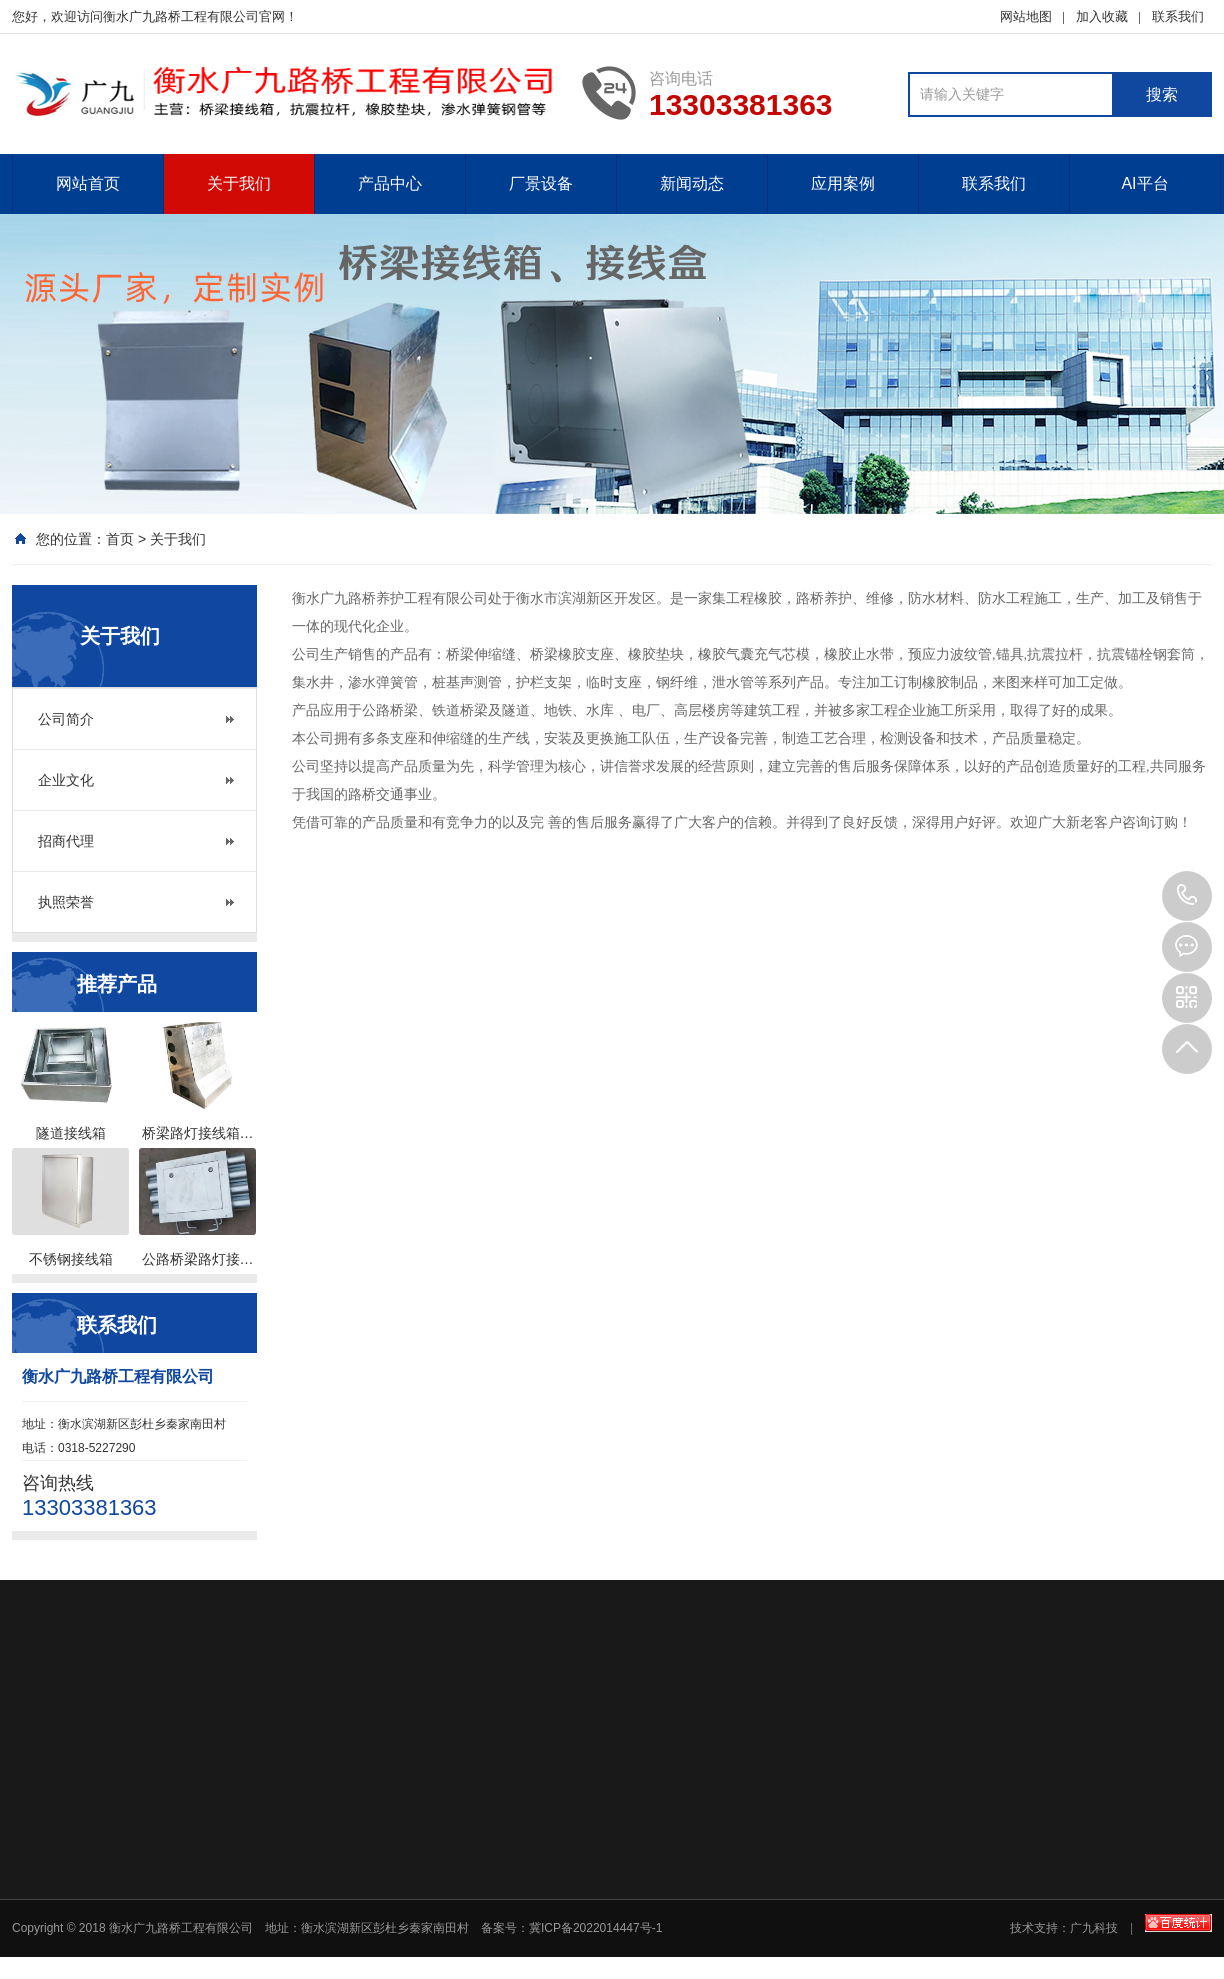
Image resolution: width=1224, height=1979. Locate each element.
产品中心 (390, 183)
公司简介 (66, 719)
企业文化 (66, 780)
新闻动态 (692, 183)
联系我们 (1178, 16)
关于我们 (239, 183)
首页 (120, 539)
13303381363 (1187, 896)
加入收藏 (1102, 16)
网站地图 (1026, 16)
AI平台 (1144, 183)
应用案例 (843, 183)
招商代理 (66, 841)
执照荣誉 (66, 902)
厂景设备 (541, 183)
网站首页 (88, 183)
